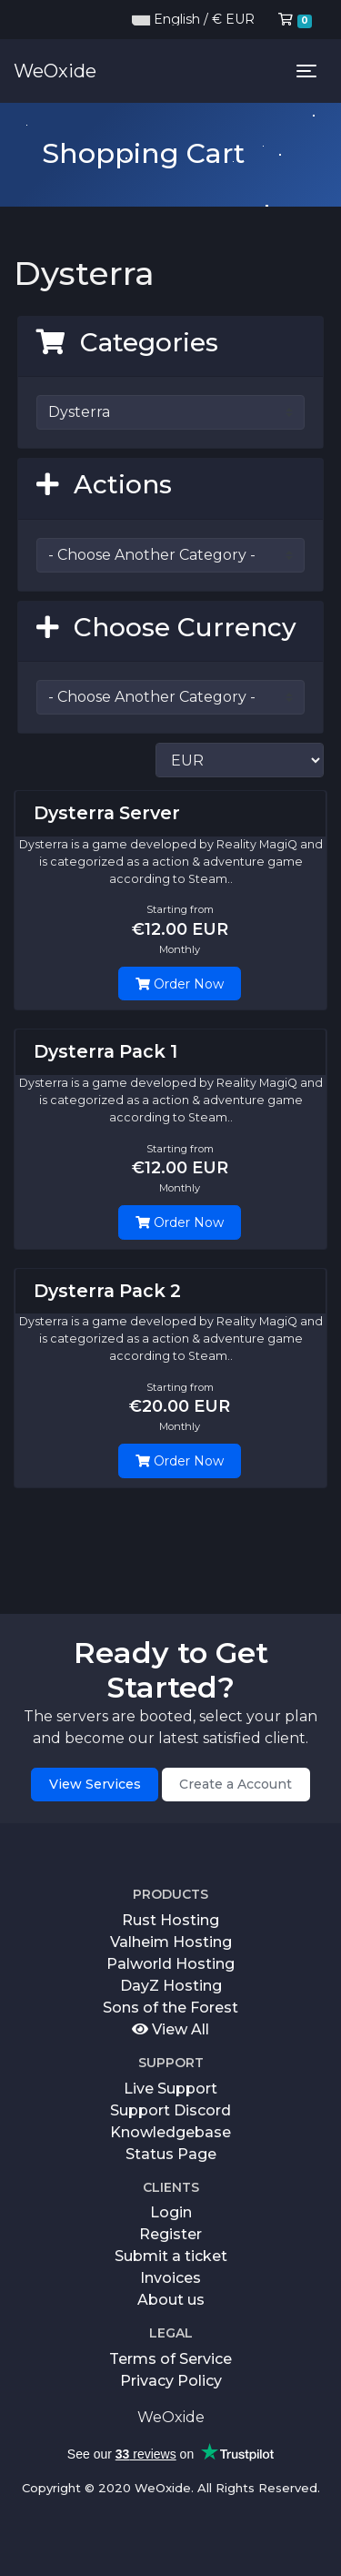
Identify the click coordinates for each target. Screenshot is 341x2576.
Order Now (179, 984)
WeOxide (55, 71)
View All (170, 2029)
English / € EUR (193, 19)
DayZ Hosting (171, 1985)
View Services (95, 1784)
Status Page (170, 2154)
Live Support (170, 2088)
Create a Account (235, 1784)
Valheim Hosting (171, 1942)
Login (171, 2212)
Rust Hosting (170, 1920)
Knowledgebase (170, 2132)
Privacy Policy (171, 2380)
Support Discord (170, 2110)
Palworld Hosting (170, 1964)
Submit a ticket (171, 2256)
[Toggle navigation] (306, 71)
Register (170, 2234)
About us (171, 2299)
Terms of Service (170, 2359)
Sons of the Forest (170, 2007)
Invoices (170, 2278)
